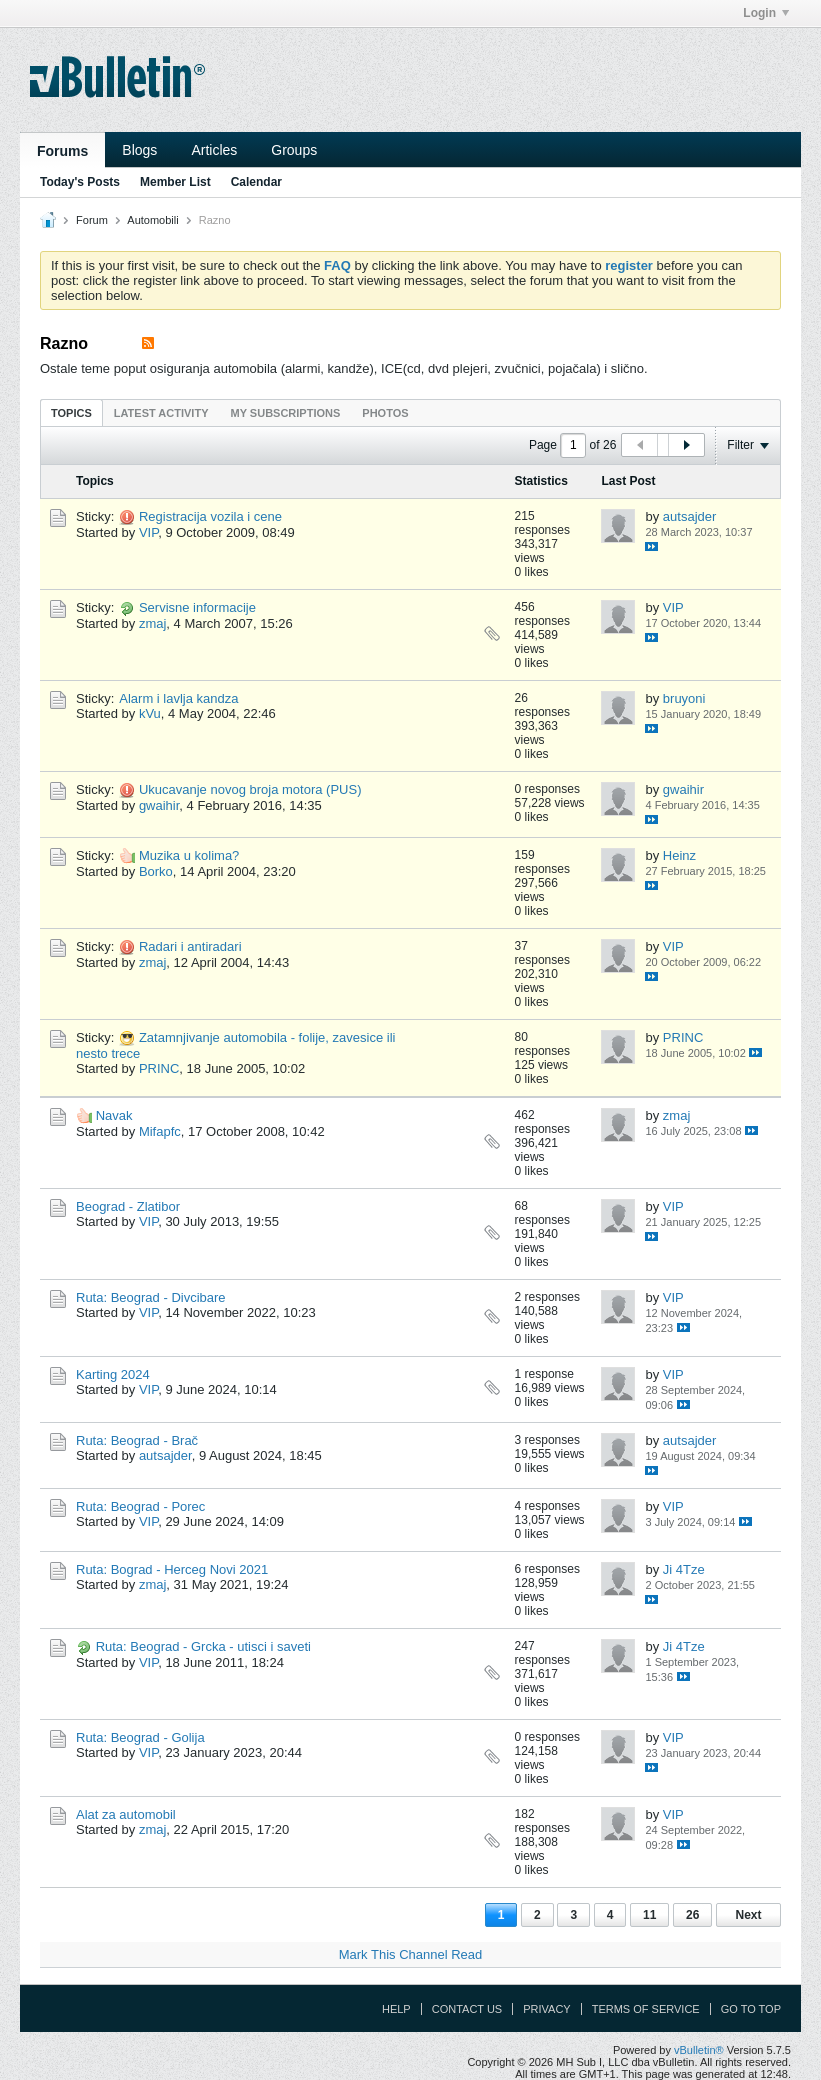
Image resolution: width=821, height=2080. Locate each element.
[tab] (71, 412)
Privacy (546, 2009)
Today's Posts (80, 182)
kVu (150, 713)
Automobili (152, 220)
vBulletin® (699, 2050)
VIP (148, 532)
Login (766, 13)
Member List (175, 182)
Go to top (751, 2009)
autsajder (689, 516)
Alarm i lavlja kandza (178, 698)
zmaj (152, 623)
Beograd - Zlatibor (128, 1206)
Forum (92, 220)
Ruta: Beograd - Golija (140, 1737)
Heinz (679, 855)
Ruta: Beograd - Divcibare (151, 1297)
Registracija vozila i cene (210, 516)
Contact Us (467, 2009)
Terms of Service (646, 2009)
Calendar (256, 182)
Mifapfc (160, 1131)
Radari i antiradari (190, 946)
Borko (156, 871)
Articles (214, 150)
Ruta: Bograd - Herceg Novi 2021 (172, 1569)
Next (748, 1915)
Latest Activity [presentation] (161, 413)
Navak (114, 1115)
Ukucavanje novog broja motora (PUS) (250, 789)
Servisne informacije (197, 607)
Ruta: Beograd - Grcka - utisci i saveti (203, 1646)
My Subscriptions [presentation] (286, 413)
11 (649, 1915)
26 (692, 1915)
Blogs (139, 150)
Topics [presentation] (71, 413)
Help (396, 2009)
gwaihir (159, 805)
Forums (62, 151)
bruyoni (684, 698)
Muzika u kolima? (189, 855)
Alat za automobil (126, 1814)
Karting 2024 (113, 1374)
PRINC (159, 1068)
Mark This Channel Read (411, 1954)
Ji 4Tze (684, 1569)
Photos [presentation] (385, 413)
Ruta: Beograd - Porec (140, 1506)
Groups (294, 150)
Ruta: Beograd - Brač (137, 1440)
